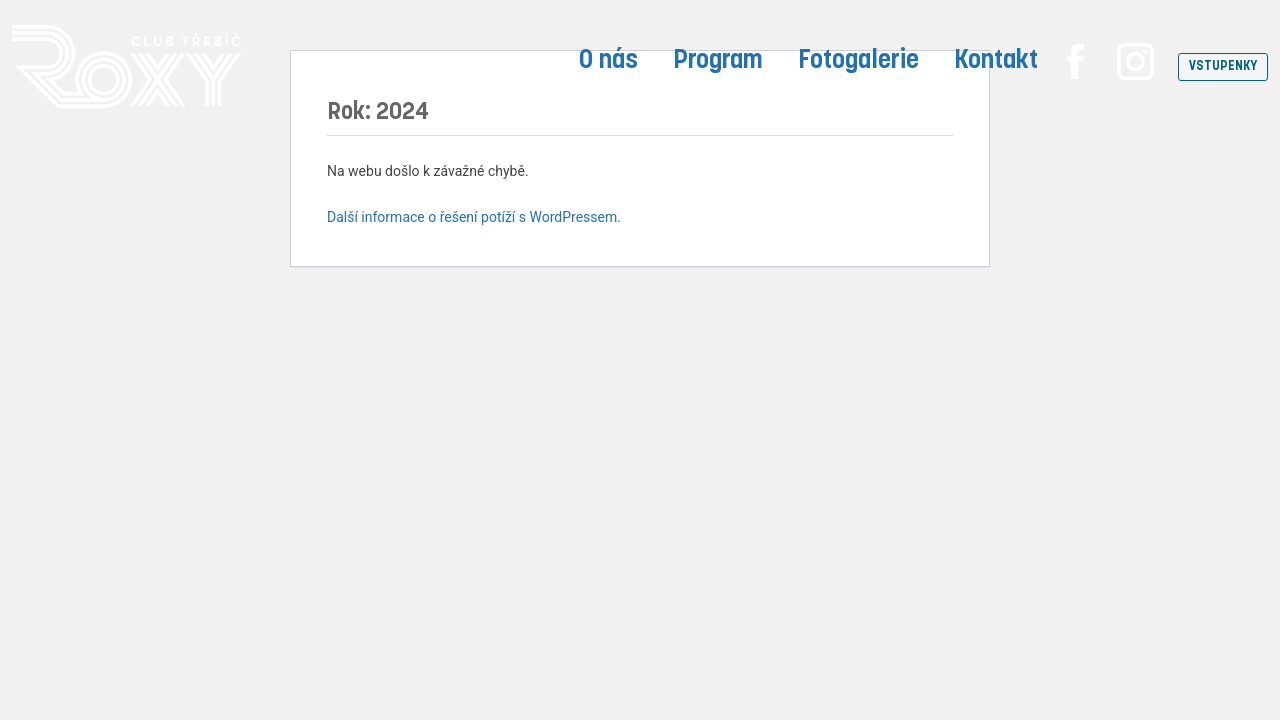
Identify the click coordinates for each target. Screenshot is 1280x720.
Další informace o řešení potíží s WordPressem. (474, 217)
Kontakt (996, 61)
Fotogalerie (858, 61)
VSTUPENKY (1223, 66)
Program (718, 61)
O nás (608, 61)
